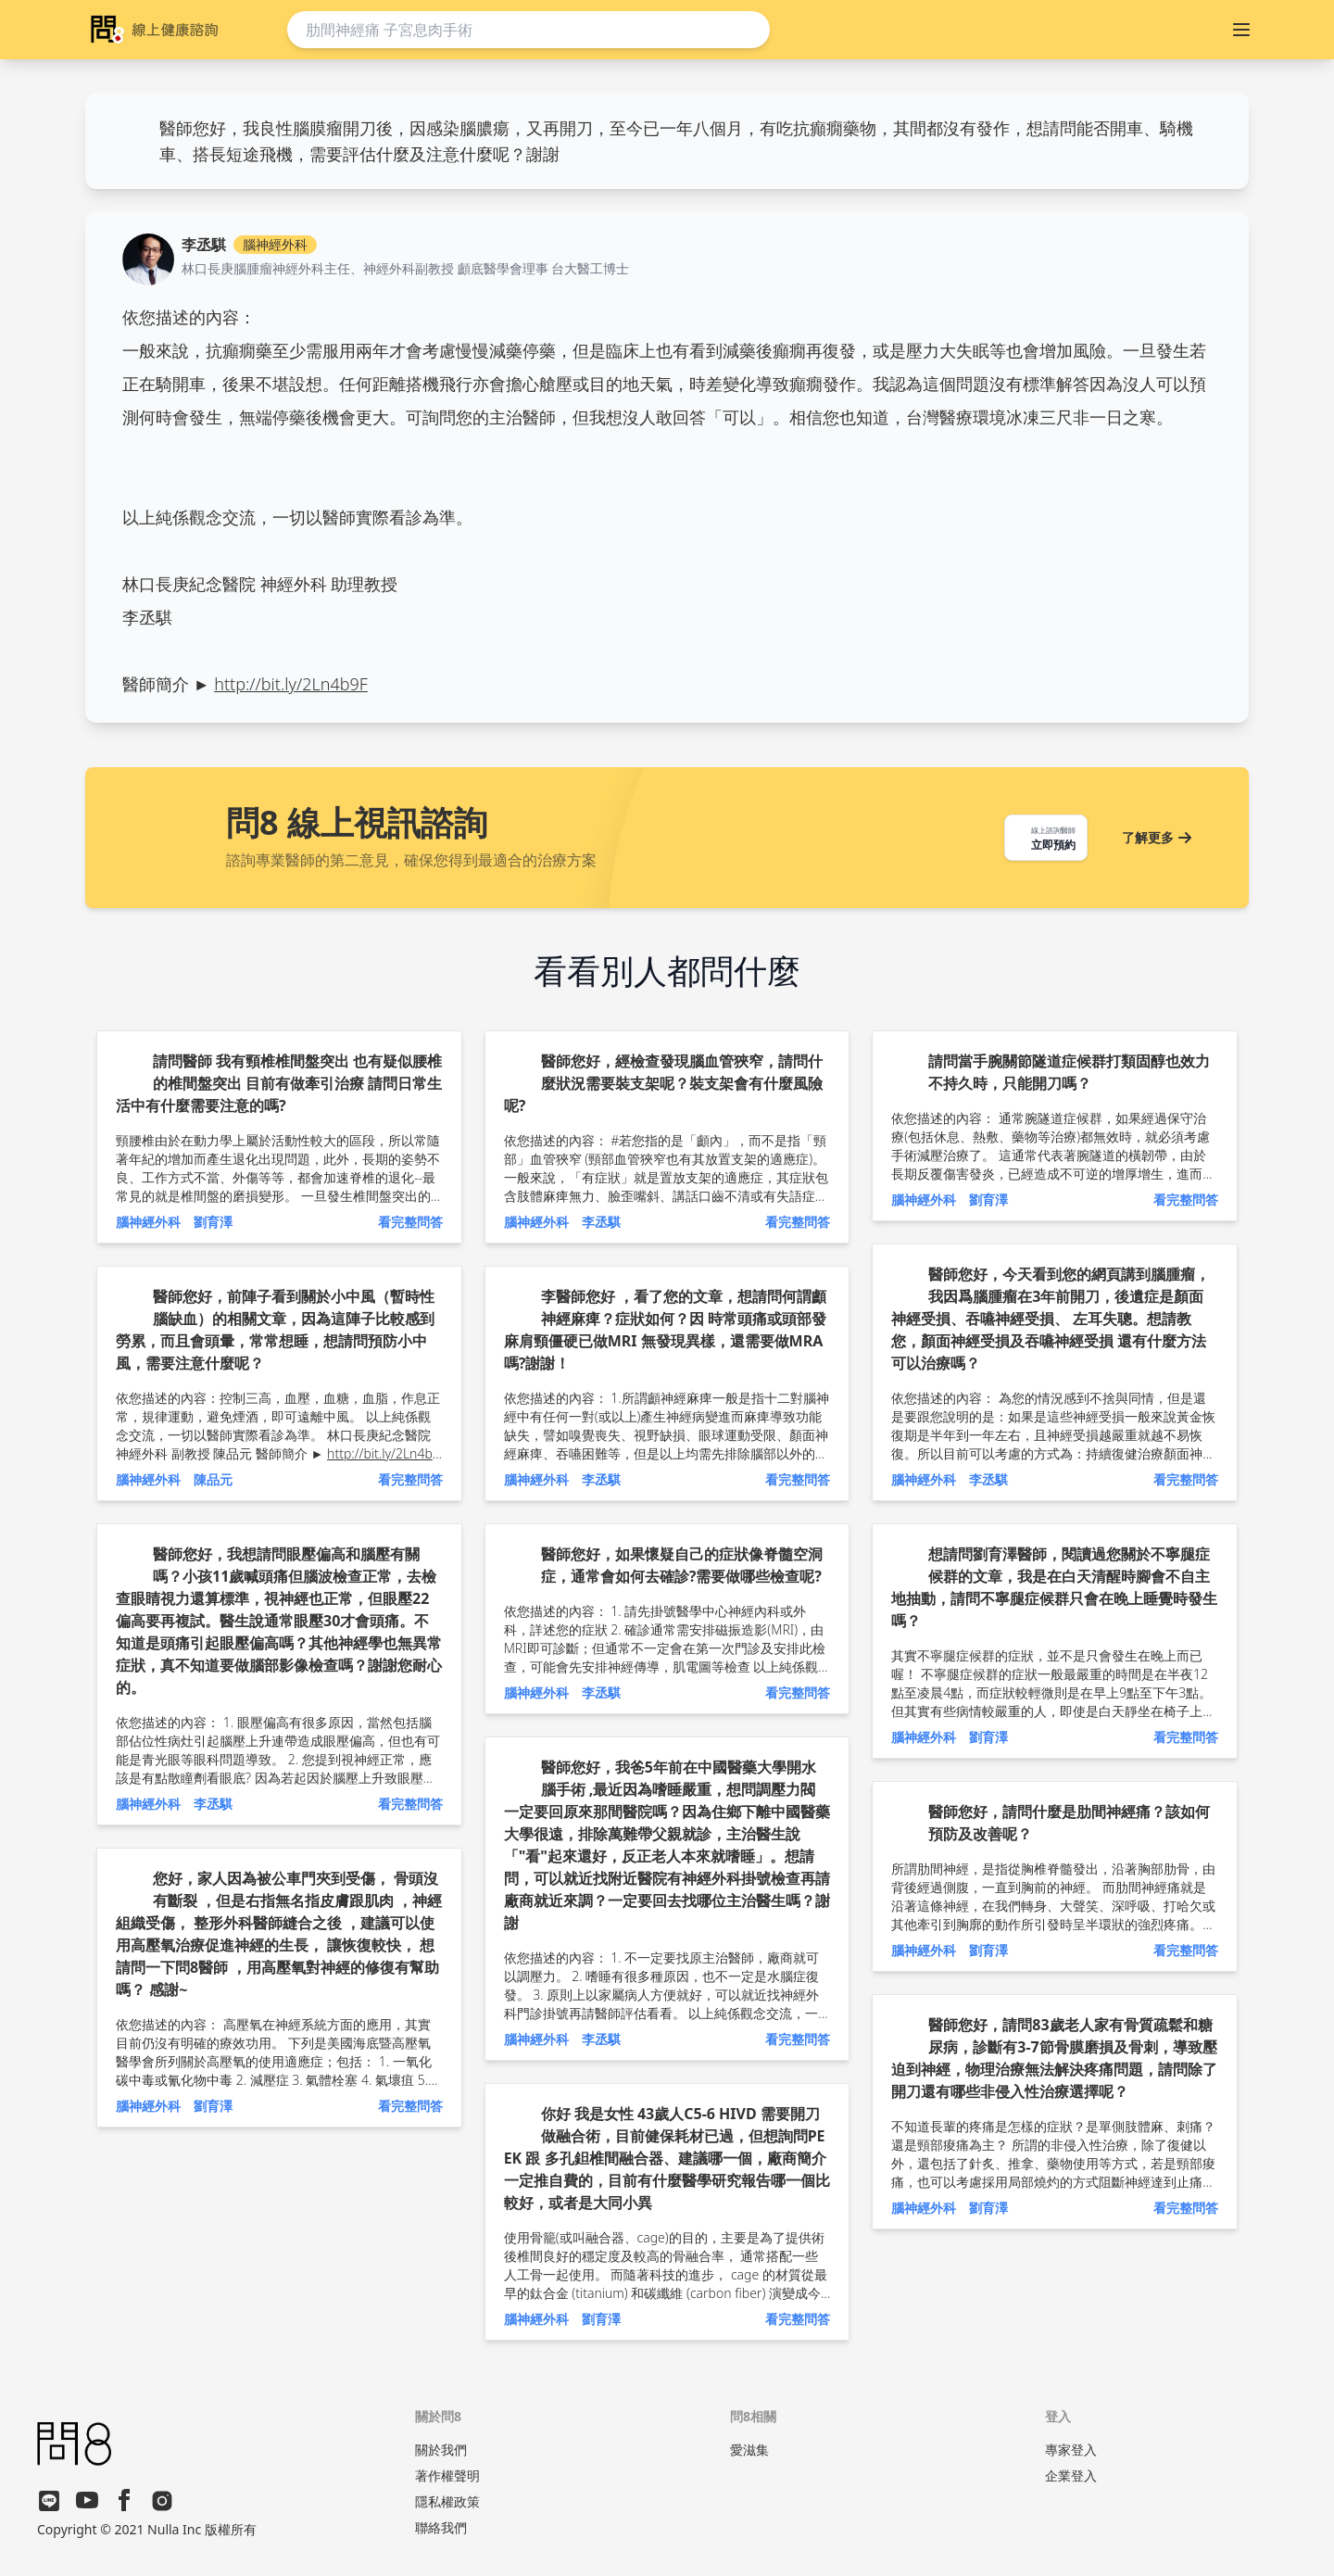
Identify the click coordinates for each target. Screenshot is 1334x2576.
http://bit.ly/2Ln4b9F (291, 684)
